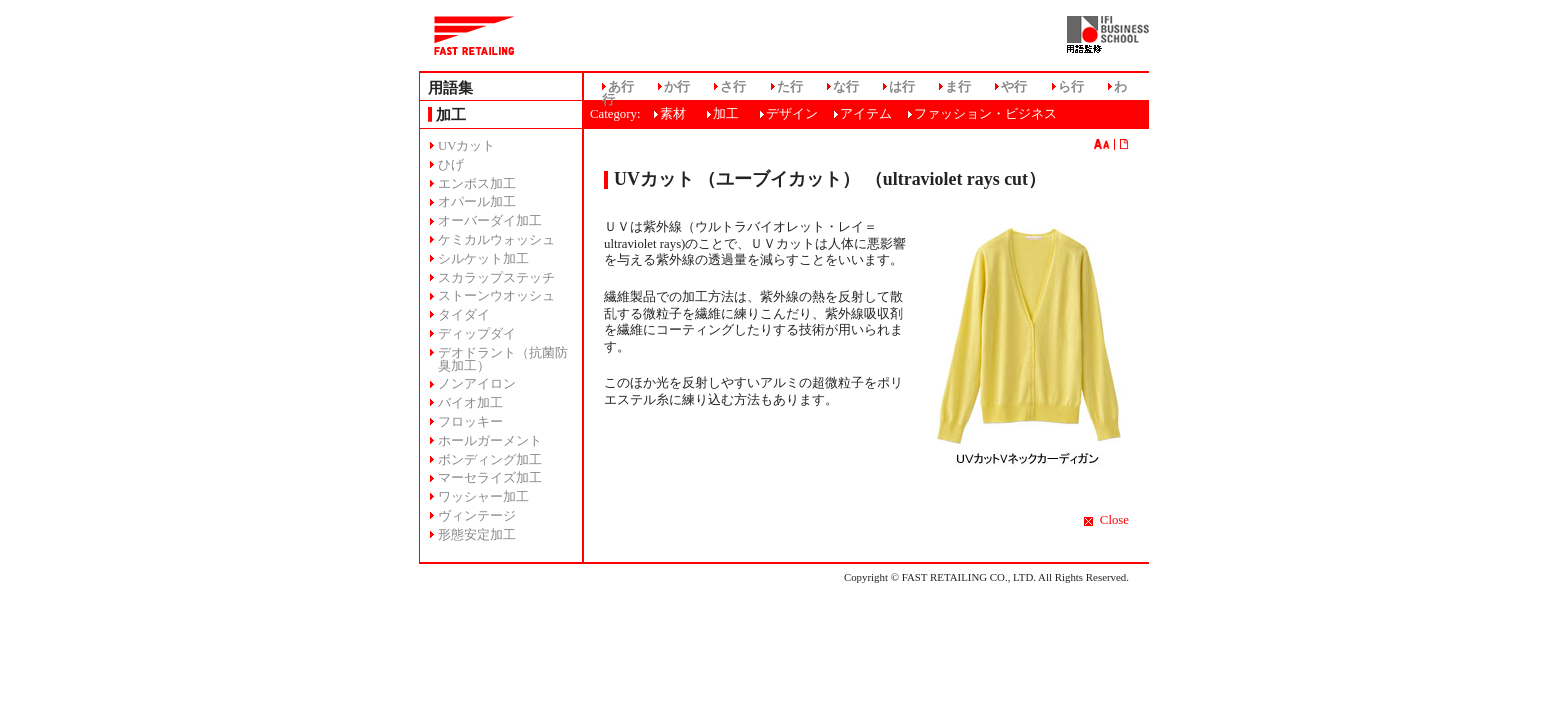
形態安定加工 (477, 535)
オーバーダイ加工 (490, 221)
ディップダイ (477, 334)
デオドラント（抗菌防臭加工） (503, 359)
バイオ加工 (470, 403)
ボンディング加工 (490, 460)
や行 (1014, 87)
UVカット (466, 146)
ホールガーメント (490, 441)
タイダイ (464, 315)
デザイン (792, 114)
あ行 (621, 87)
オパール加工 (477, 202)
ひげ (451, 165)
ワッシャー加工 (483, 497)
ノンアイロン (477, 384)
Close (1114, 520)
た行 (790, 87)
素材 (673, 114)
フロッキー (470, 422)
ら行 (1071, 87)
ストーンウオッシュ (496, 296)
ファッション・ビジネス (985, 114)
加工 (726, 114)
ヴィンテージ (477, 516)
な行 (846, 87)
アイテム (866, 114)
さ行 (733, 87)
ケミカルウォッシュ (496, 240)
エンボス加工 (477, 184)
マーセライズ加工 (490, 478)
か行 (677, 87)
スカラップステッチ (496, 278)
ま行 (958, 87)
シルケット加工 (483, 259)
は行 (902, 87)
